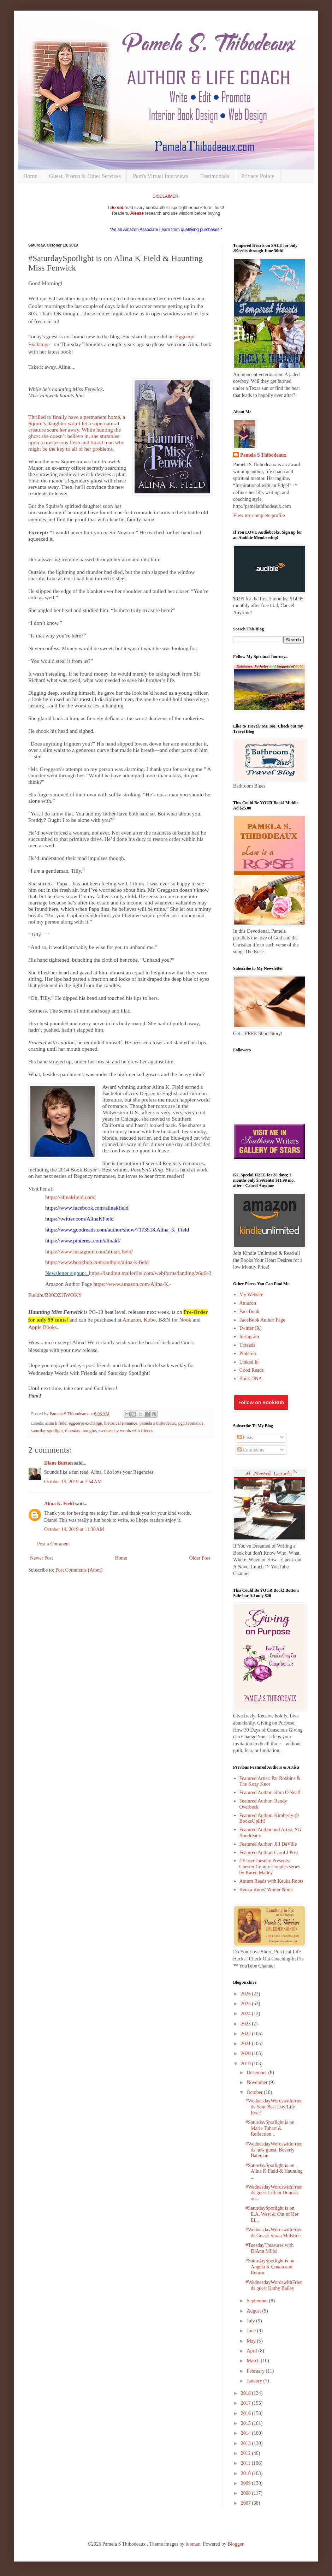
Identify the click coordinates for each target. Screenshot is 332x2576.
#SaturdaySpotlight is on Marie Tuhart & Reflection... (269, 2128)
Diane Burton (58, 1463)
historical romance (120, 1423)
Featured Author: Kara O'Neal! (270, 1792)
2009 (246, 2483)
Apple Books (42, 1327)
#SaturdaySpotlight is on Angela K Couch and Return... (269, 2266)
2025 (246, 2003)
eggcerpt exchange (85, 1423)
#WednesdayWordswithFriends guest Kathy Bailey (274, 2285)
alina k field (55, 1423)
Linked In (249, 1362)
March (254, 2360)
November (258, 2082)
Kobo (150, 1320)
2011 (246, 2463)
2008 (246, 2493)
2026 (246, 1993)
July (251, 2320)
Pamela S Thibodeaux (263, 455)
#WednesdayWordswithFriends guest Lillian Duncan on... (274, 2193)
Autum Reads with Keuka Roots (271, 1881)
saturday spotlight (47, 1430)
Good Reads (251, 1370)
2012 (246, 2453)
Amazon (132, 1320)
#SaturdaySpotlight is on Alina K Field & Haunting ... (274, 2171)
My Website (251, 1294)
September (258, 2300)
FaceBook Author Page (262, 1320)
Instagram (249, 1336)
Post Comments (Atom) (78, 1570)
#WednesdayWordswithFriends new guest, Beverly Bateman (274, 2150)
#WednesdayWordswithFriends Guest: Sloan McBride (274, 2232)
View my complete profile (259, 515)
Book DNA (250, 1378)
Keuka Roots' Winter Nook (266, 1889)
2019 (246, 2063)
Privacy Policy (257, 176)
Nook (185, 1320)
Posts (245, 1437)
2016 (246, 2413)
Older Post (200, 1558)
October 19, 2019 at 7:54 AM (73, 1481)
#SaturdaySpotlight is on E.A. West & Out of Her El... (271, 2214)
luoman (193, 2544)
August (254, 2311)
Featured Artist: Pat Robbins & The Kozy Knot (270, 1781)
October (255, 2092)
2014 (246, 2433)
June (252, 2330)
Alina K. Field (59, 1503)
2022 (246, 2033)
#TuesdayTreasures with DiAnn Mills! (269, 2248)
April (252, 2351)
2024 (246, 2013)
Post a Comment (53, 1544)
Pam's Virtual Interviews (160, 176)
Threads (247, 1345)
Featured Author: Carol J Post (268, 1852)
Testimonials (214, 176)
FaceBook (249, 1311)
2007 (246, 2503)
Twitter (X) (250, 1328)
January (255, 2381)
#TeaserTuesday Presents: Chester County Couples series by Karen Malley (269, 1866)
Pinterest (248, 1353)
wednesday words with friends (126, 1430)
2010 (246, 2473)
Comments (250, 1450)
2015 (246, 2423)
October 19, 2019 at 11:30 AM (74, 1529)
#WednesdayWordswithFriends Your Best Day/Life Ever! (274, 2106)
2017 (246, 2403)
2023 (246, 2023)
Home (30, 176)
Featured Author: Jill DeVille (268, 1844)
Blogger (235, 2544)
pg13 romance (191, 1423)
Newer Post (41, 1558)
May (252, 2341)
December (257, 2072)
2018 (246, 2393)
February (256, 2371)
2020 (246, 2053)
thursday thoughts (81, 1430)
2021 (246, 2043)
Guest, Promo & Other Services (85, 176)
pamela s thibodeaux (158, 1423)
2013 (246, 2443)
